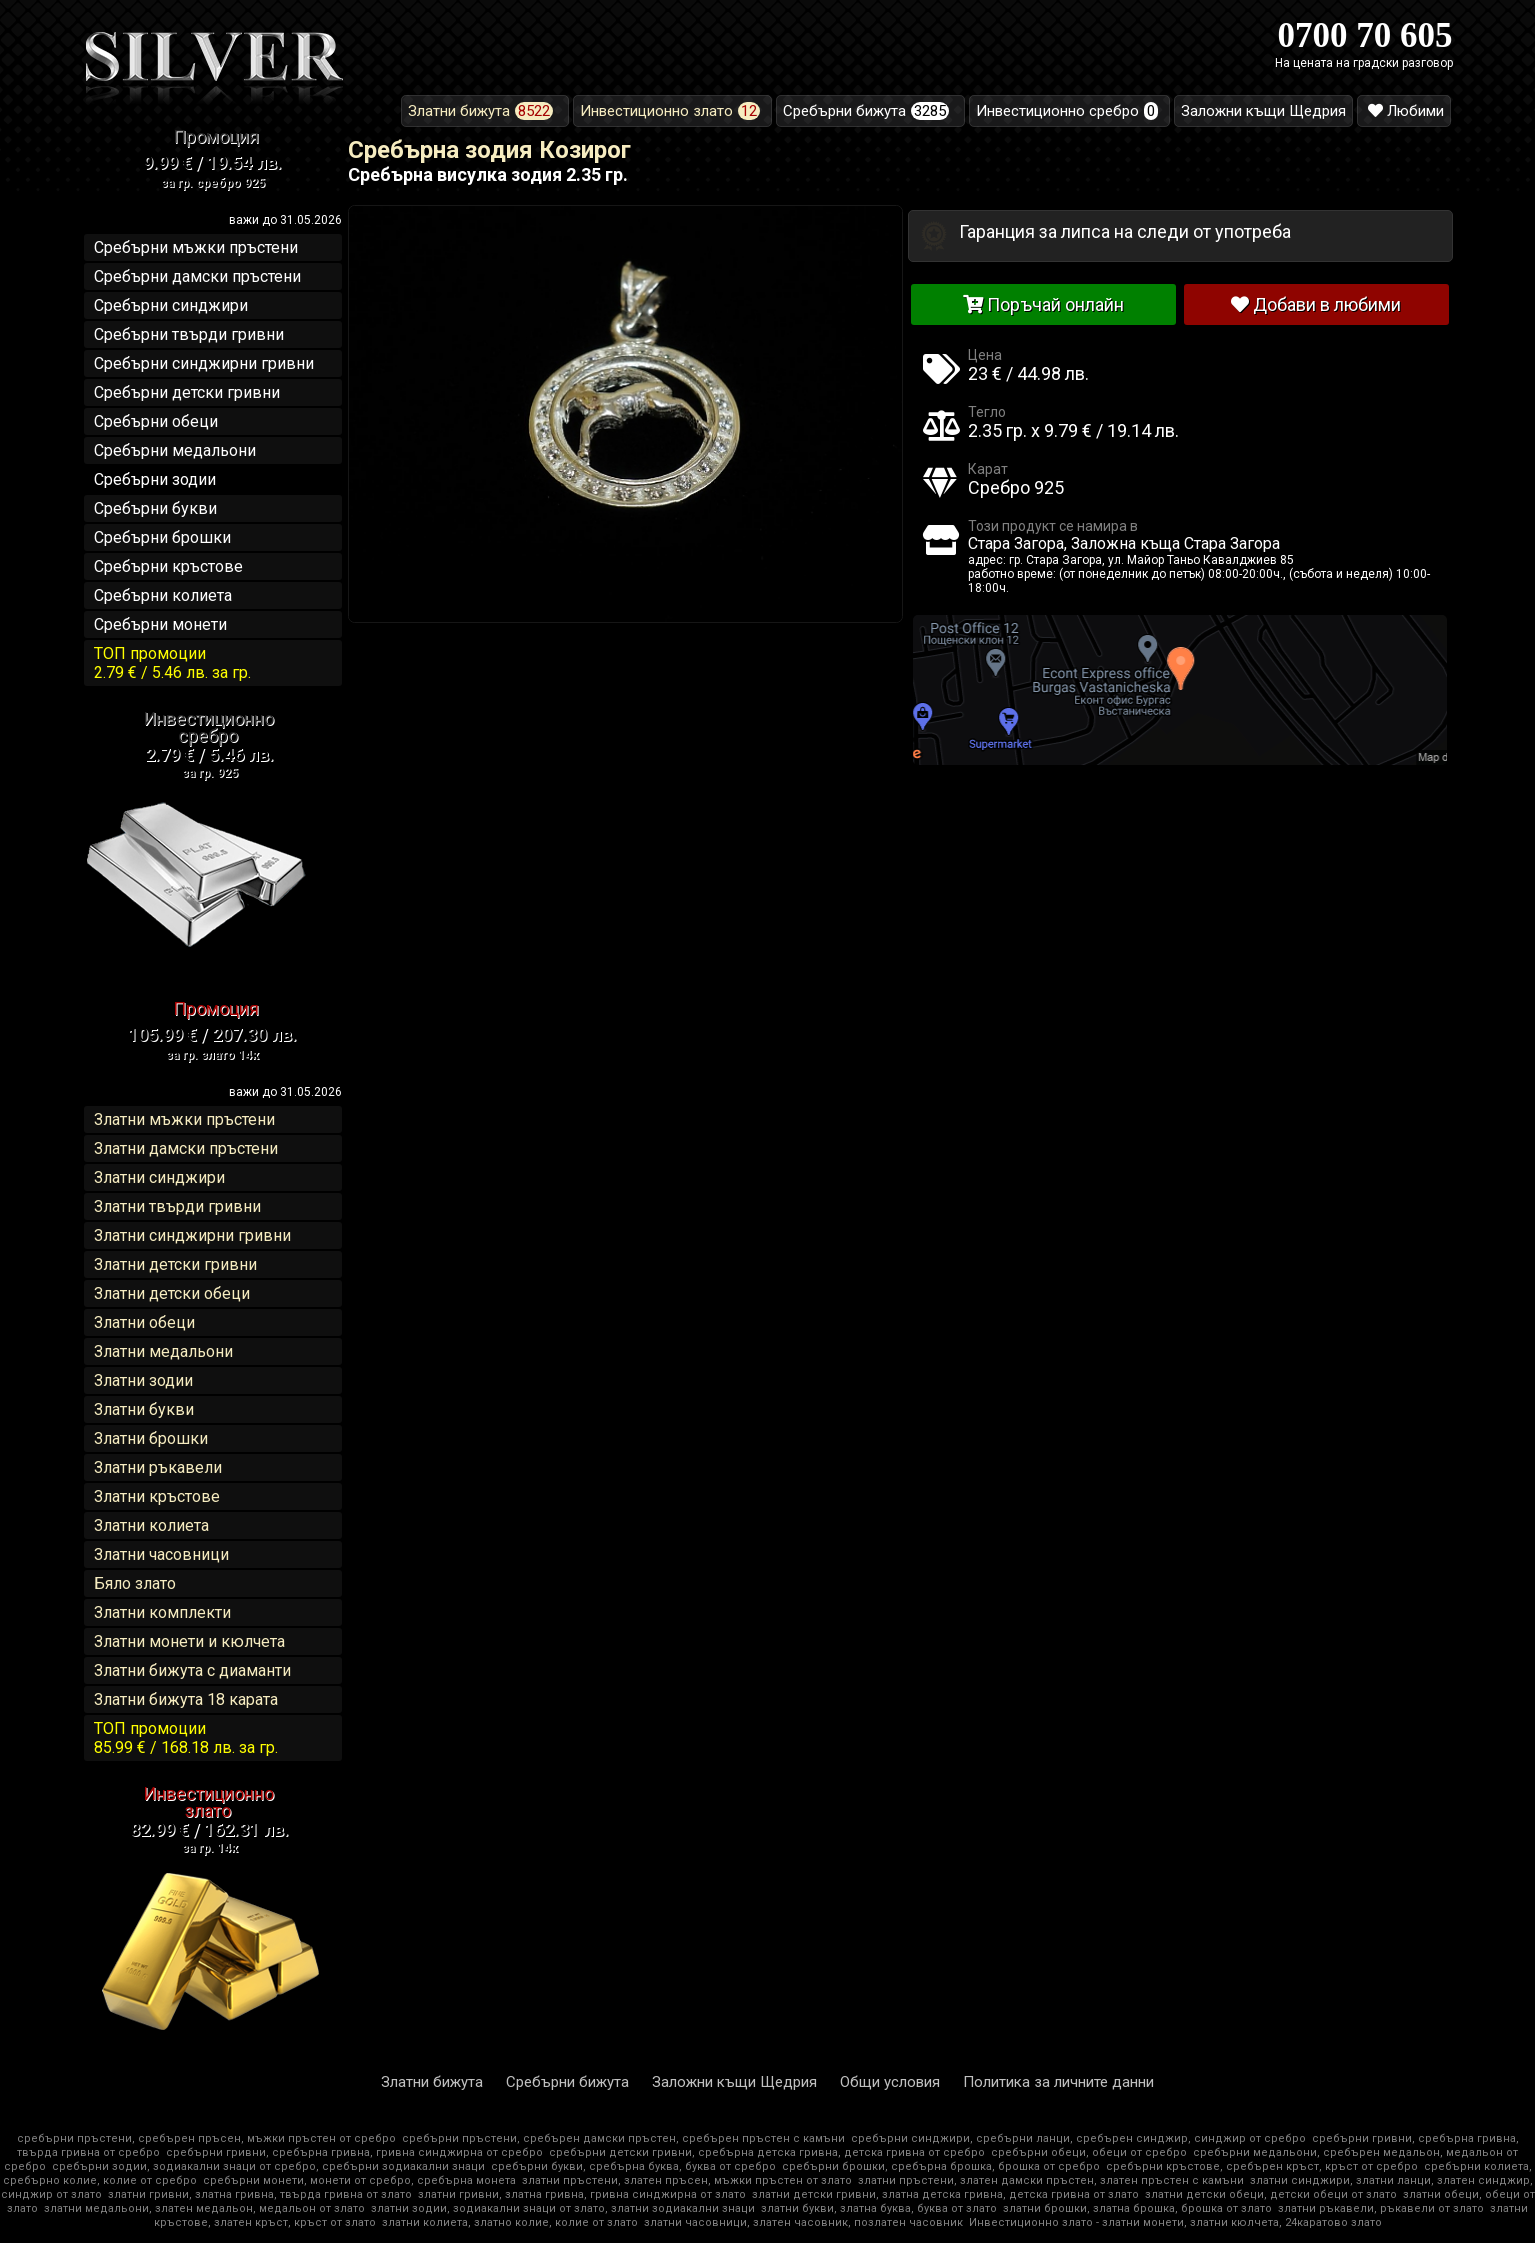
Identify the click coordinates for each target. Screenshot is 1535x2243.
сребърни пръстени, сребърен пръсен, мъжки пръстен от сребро (206, 2138)
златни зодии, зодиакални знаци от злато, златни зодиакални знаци (563, 2208)
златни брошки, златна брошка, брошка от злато (1137, 2208)
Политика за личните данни (1058, 2082)
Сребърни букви (155, 508)
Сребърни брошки (162, 537)
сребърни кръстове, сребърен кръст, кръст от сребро (1262, 2166)
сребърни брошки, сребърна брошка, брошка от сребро (941, 2166)
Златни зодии (143, 1380)
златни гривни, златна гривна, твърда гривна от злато (260, 2194)
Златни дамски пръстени (186, 1148)
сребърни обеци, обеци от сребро (1089, 2152)
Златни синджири (159, 1177)
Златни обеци (144, 1322)
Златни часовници (161, 1554)
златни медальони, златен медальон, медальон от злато (204, 2208)
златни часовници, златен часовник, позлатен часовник (803, 2222)
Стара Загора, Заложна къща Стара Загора (1124, 543)
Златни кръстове (157, 1496)
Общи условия (890, 2082)
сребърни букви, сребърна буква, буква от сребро (633, 2166)
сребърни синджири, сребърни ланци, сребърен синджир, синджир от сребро (1078, 2138)
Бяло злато (135, 1583)
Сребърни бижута (567, 2082)
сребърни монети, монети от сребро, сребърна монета (359, 2180)
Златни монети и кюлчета (189, 1641)
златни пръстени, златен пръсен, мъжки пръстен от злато (687, 2180)
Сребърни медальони (175, 450)
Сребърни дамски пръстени (197, 276)
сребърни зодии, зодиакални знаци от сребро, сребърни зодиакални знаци (268, 2166)
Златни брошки (151, 1438)
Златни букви (144, 1409)
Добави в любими (1316, 304)
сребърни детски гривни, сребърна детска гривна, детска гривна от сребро (767, 2152)
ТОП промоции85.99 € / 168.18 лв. (186, 1738)
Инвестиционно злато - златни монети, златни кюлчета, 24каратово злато (1175, 2222)
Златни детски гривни (175, 1264)
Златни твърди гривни (177, 1206)
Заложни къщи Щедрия (734, 2082)
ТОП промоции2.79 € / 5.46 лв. (172, 663)
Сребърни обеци (156, 421)
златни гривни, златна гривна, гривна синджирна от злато (582, 2194)
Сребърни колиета (163, 595)
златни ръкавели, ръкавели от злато (1381, 2208)
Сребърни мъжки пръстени (196, 247)
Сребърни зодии (155, 479)
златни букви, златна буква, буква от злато (879, 2208)
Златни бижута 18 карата (186, 1699)
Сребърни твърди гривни (189, 334)
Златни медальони (163, 1351)
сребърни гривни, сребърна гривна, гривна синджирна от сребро (354, 2152)
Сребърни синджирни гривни (204, 363)
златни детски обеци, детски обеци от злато (1271, 2194)
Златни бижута (432, 2082)
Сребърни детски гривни (187, 392)
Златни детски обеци (172, 1293)
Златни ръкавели (158, 1467)
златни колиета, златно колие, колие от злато (510, 2222)
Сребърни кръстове (168, 566)
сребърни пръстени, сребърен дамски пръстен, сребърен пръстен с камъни (623, 2138)
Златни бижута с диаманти (192, 1670)
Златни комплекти (162, 1612)
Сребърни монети (160, 624)
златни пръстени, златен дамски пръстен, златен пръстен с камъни (1051, 2180)
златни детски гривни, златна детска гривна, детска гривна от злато (945, 2194)
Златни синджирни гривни (192, 1235)
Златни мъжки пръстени (184, 1119)
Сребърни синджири (171, 305)
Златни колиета (151, 1525)
